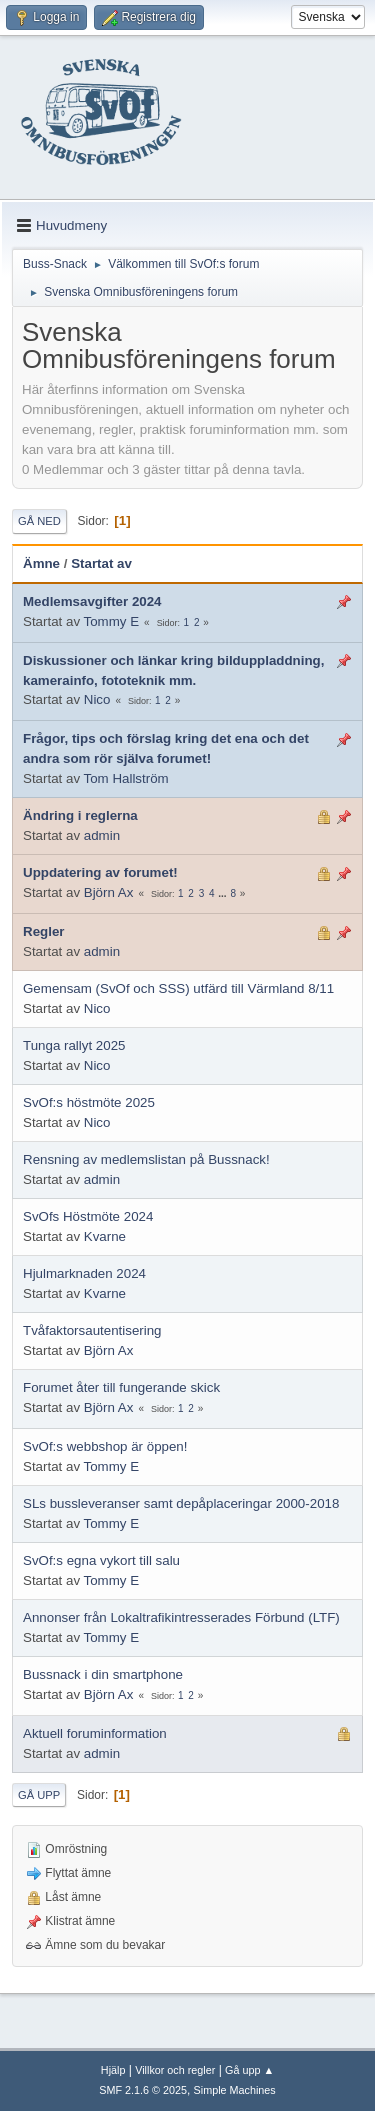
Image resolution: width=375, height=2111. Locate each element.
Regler (43, 931)
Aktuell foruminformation (95, 1733)
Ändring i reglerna (80, 815)
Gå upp (39, 1795)
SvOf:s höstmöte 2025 (89, 1102)
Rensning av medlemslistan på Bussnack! (146, 1159)
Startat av (101, 563)
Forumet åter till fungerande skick (121, 1387)
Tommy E (112, 621)
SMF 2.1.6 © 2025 (143, 2090)
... (223, 893)
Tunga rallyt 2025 (74, 1045)
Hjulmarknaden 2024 (84, 1273)
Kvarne (105, 1236)
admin (102, 835)
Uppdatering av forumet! (100, 872)
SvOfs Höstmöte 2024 (88, 1216)
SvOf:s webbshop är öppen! (105, 1446)
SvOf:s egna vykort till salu (101, 1560)
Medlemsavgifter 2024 (92, 601)
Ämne (41, 563)
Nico (97, 699)
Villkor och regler (175, 2070)
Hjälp (113, 2070)
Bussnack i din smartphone (103, 1674)
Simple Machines (235, 2090)
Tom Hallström (126, 778)
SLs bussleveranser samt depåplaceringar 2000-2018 (181, 1503)
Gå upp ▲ (249, 2070)
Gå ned (39, 521)
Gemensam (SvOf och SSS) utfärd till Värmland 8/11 (178, 988)
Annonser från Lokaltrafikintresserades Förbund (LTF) (181, 1617)
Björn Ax (109, 892)
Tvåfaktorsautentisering (92, 1330)
